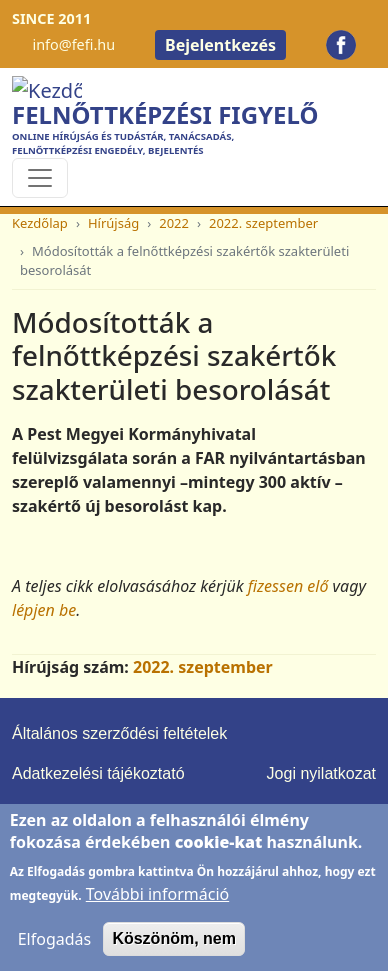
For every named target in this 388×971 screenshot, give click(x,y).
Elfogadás (55, 954)
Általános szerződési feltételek (119, 733)
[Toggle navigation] (40, 178)
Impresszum (55, 813)
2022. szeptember (263, 223)
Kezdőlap (40, 223)
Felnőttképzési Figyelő (165, 114)
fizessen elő (288, 586)
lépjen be (44, 610)
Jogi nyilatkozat (321, 773)
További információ (157, 909)
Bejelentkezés (220, 45)
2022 (174, 223)
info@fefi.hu (73, 44)
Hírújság (113, 223)
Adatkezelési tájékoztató (98, 773)
